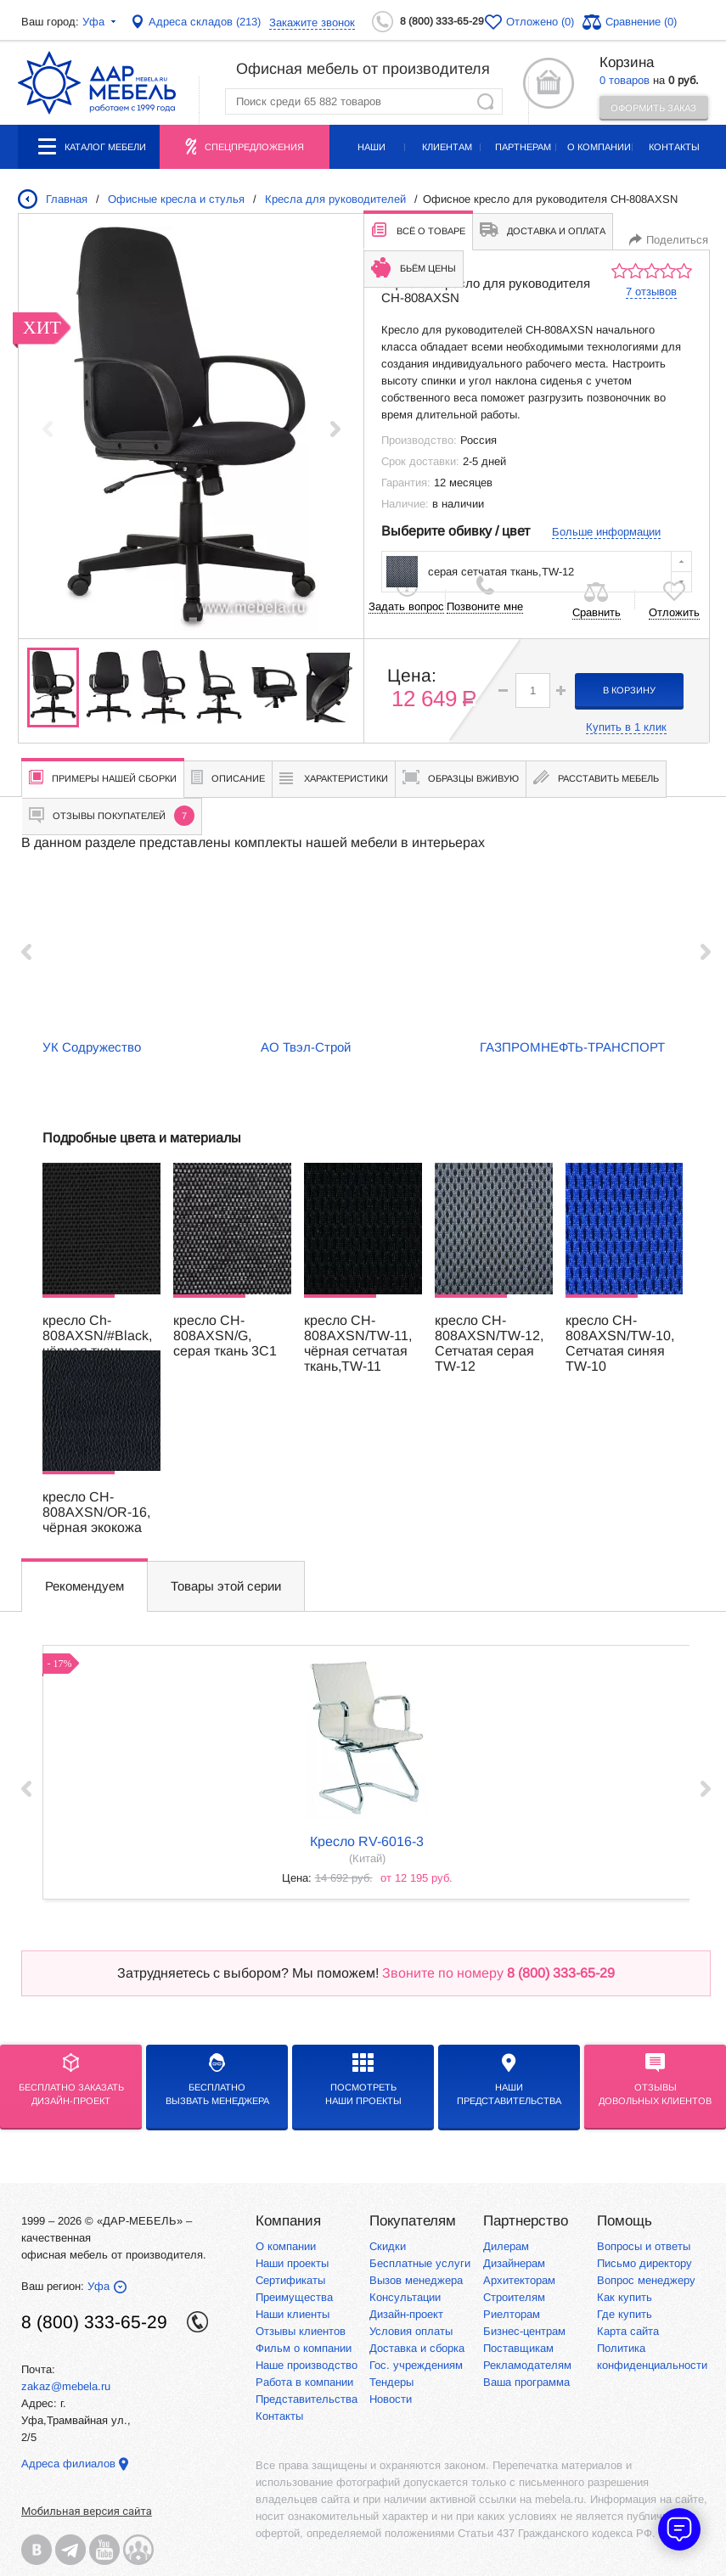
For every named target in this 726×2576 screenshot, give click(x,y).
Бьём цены (413, 267)
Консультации (405, 2297)
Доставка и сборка (416, 2348)
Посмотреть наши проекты (363, 2079)
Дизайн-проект (406, 2314)
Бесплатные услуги (419, 2263)
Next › (706, 952)
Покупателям (412, 2221)
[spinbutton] (532, 690)
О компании (599, 147)
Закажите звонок (312, 22)
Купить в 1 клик (626, 727)
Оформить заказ (653, 108)
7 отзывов (651, 291)
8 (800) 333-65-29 (442, 21)
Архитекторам (519, 2280)
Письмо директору (644, 2263)
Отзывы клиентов (301, 2331)
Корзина (626, 62)
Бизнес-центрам (524, 2331)
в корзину (629, 690)
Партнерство (525, 2221)
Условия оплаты (411, 2331)
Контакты (674, 147)
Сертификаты (290, 2280)
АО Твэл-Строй (306, 1047)
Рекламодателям (527, 2365)
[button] (335, 428)
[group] (191, 428)
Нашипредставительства (509, 2079)
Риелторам (511, 2314)
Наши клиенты (292, 2314)
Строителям (514, 2297)
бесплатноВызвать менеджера (217, 2079)
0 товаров (624, 80)
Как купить (624, 2297)
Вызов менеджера (416, 2280)
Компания (288, 2221)
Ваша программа (526, 2382)
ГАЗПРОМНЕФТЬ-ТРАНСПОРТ (572, 1047)
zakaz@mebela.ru (65, 2386)
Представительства (306, 2399)
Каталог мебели (92, 153)
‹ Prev (26, 952)
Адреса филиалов (68, 2463)
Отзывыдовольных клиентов (655, 2079)
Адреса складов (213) (205, 21)
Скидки (387, 2246)
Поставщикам (518, 2348)
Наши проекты (372, 155)
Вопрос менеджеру (646, 2280)
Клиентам (447, 147)
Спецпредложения (254, 147)
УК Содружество (91, 1047)
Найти (485, 101)
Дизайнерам (514, 2263)
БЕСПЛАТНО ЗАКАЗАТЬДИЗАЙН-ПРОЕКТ (71, 2079)
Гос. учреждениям (416, 2365)
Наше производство (306, 2365)
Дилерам (506, 2246)
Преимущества (294, 2297)
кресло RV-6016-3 (367, 1841)
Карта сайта (628, 2331)
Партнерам (523, 147)
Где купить (624, 2314)
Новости (390, 2399)
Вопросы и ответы (643, 2246)
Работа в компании (304, 2382)
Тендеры (391, 2382)
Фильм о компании (304, 2348)
